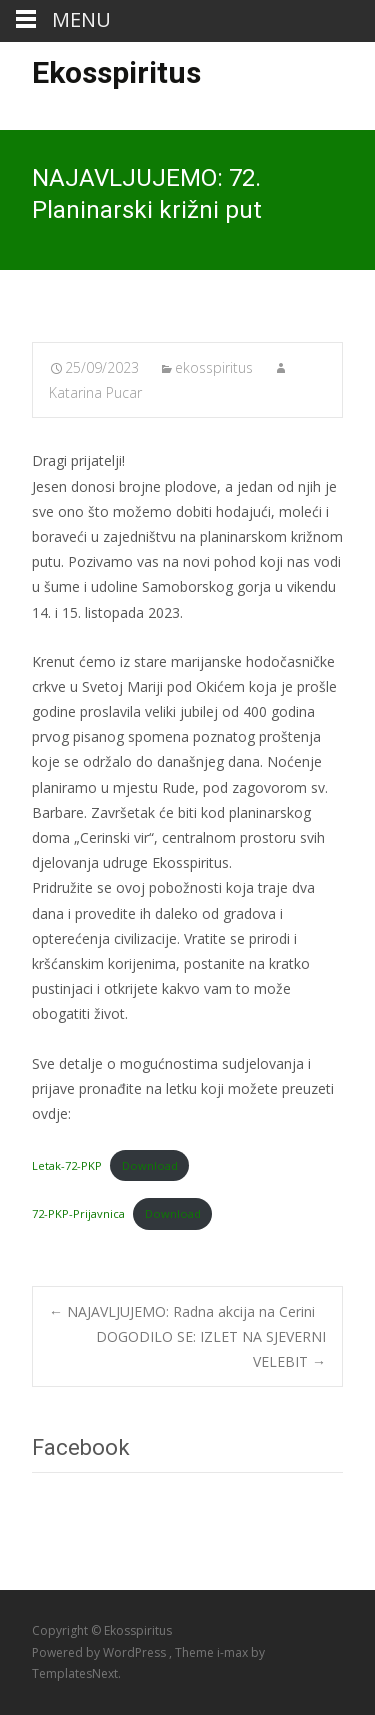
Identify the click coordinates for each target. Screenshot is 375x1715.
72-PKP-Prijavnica (78, 1213)
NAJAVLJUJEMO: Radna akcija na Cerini (182, 1311)
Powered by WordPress (100, 1652)
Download (150, 1165)
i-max (234, 1652)
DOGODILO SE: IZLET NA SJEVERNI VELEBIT (211, 1349)
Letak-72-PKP (67, 1165)
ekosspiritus (214, 367)
